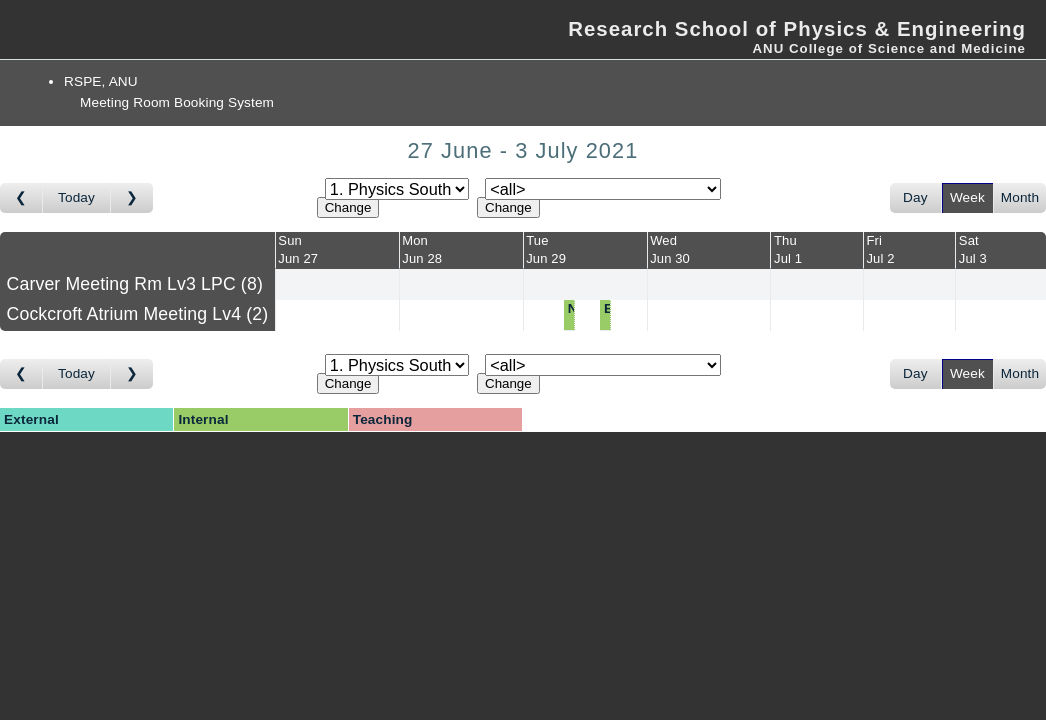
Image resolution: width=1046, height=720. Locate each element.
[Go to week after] (132, 198)
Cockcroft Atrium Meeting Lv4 (138, 314)
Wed (663, 240)
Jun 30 (670, 258)
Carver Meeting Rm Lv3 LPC (135, 284)
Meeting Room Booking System (177, 102)
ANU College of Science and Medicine (889, 48)
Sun (290, 240)
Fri (874, 240)
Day (915, 197)
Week (967, 197)
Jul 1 (788, 258)
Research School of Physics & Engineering (797, 29)
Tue (537, 240)
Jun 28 (422, 258)
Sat (969, 240)
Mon (415, 240)
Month (1020, 197)
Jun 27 (298, 258)
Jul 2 (880, 258)
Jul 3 (973, 258)
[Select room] (603, 189)
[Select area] (397, 189)
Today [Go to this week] (76, 197)
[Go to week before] (21, 198)
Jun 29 (546, 258)
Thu (785, 240)
